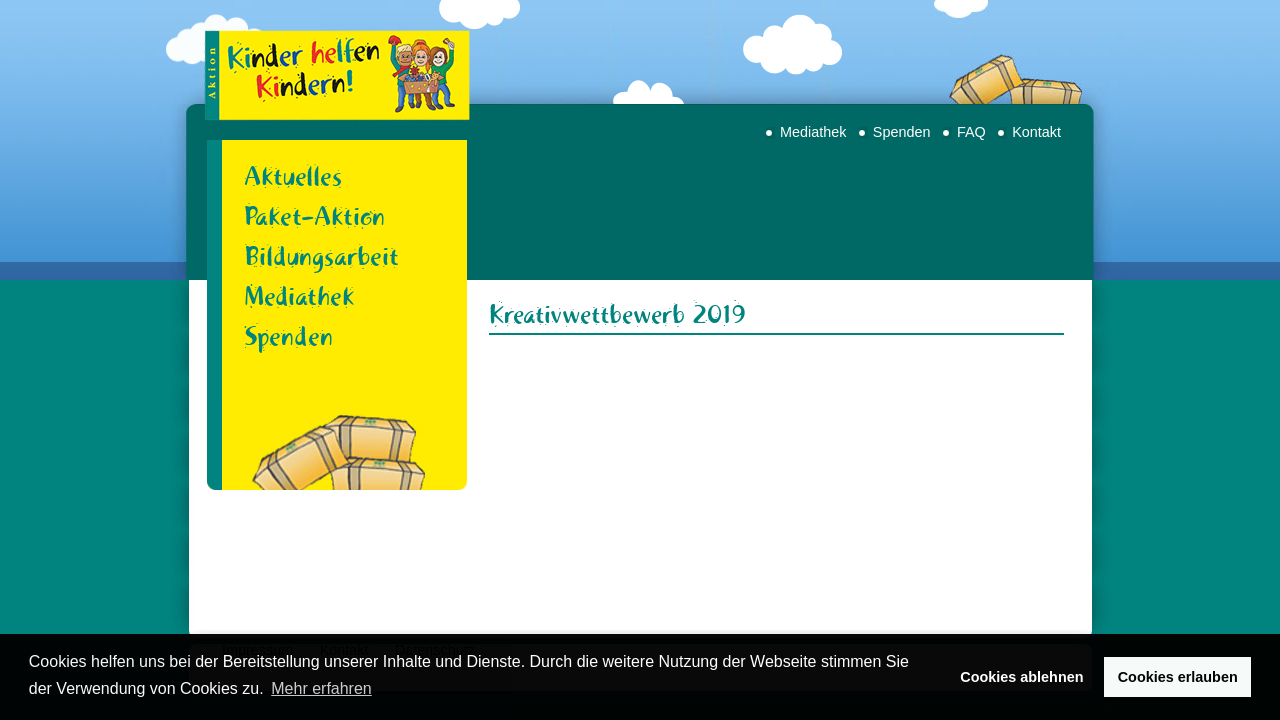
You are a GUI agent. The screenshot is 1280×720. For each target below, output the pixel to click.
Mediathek (813, 132)
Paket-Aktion (314, 216)
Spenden (902, 132)
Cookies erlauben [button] (1178, 677)
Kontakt (1036, 132)
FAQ (971, 132)
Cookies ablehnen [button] (1021, 677)
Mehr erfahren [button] (321, 688)
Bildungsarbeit (321, 256)
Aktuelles (293, 176)
